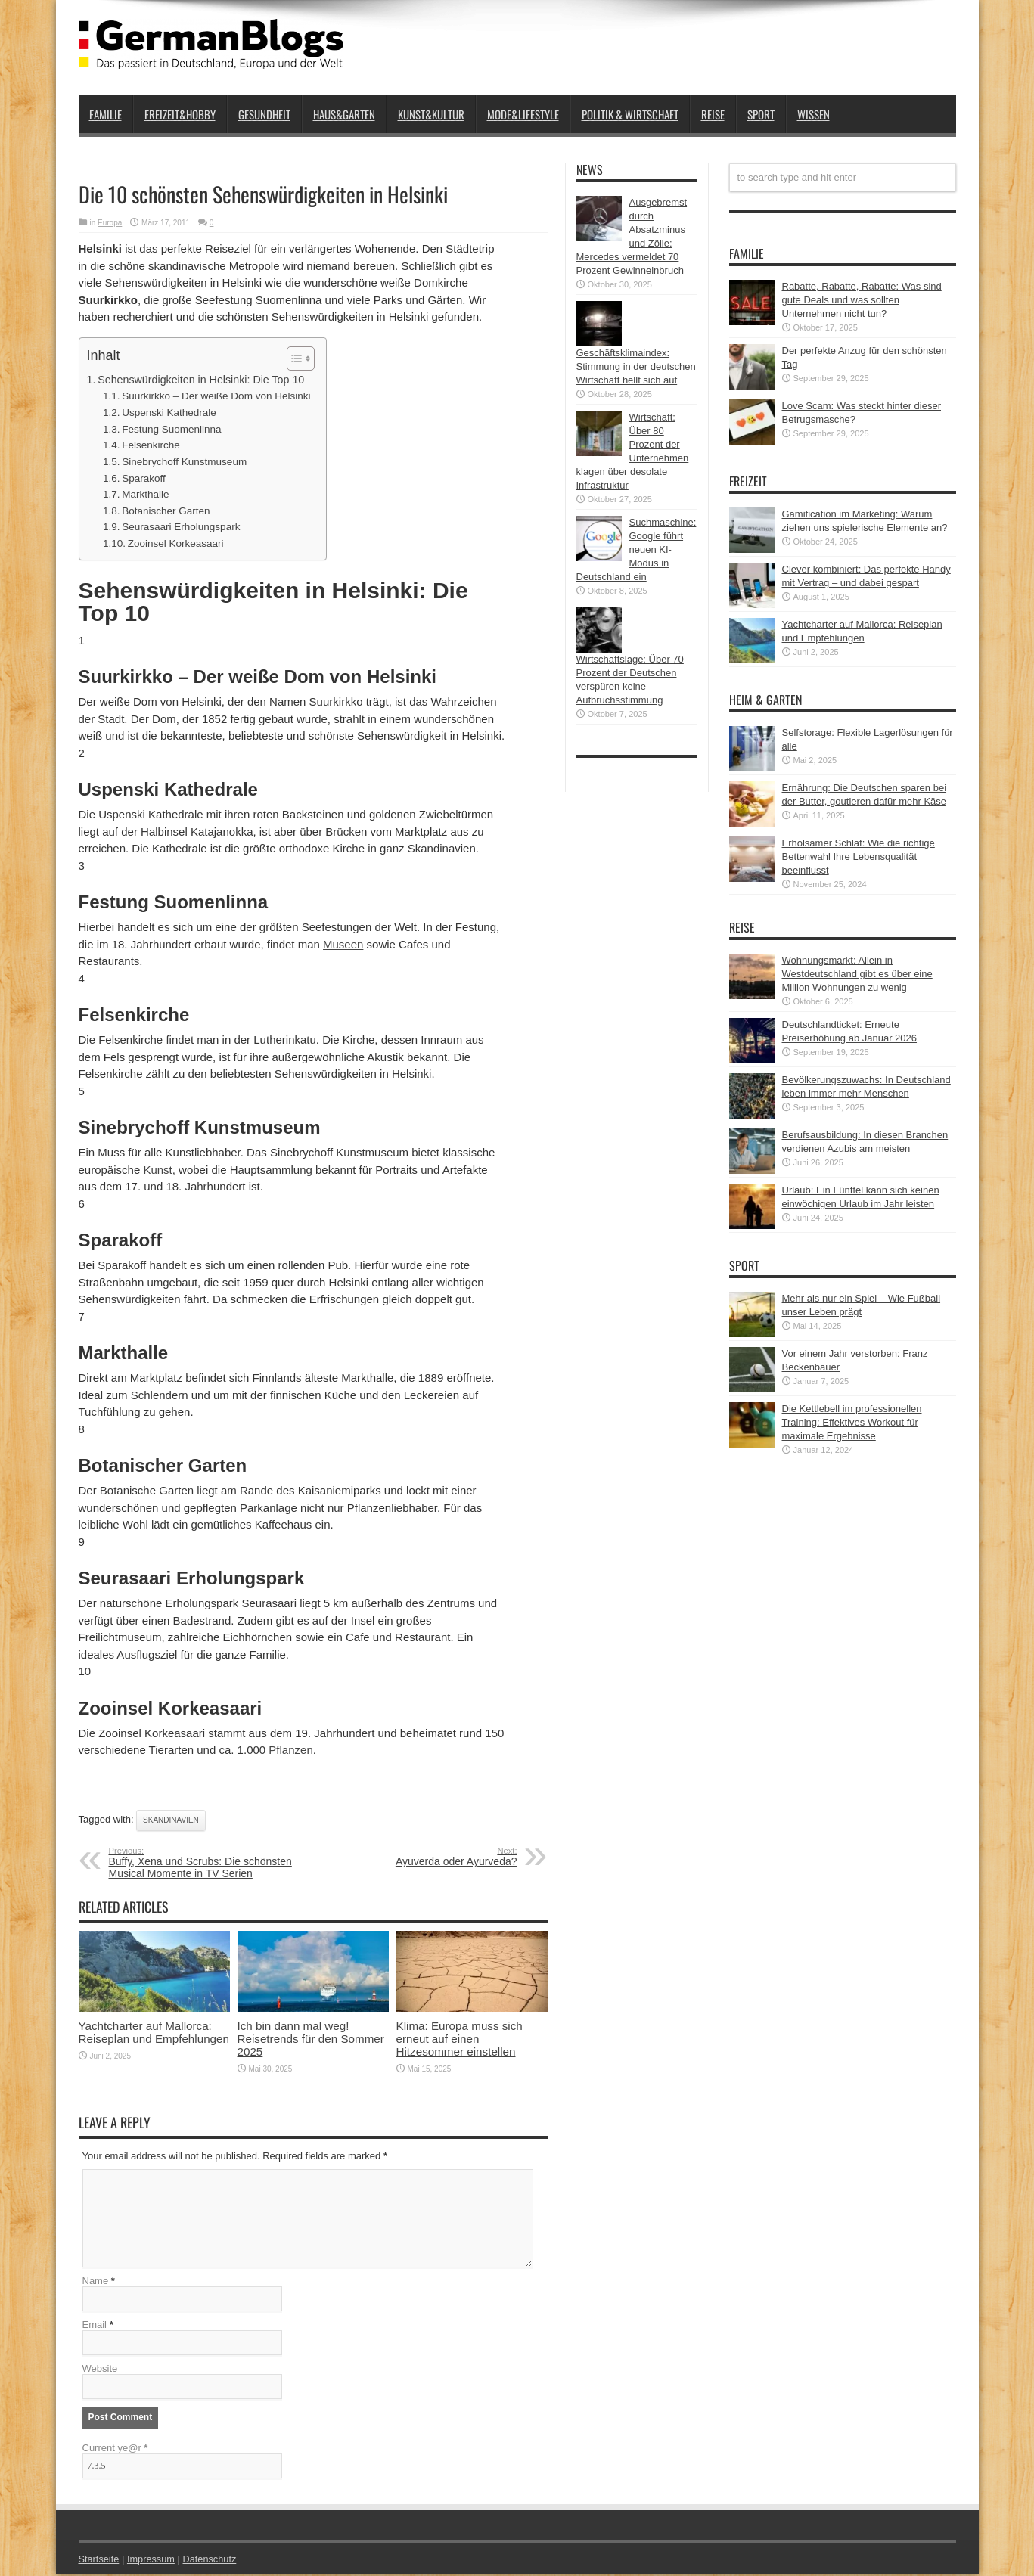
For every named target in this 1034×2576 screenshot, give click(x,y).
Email (94, 2326)
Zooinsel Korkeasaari (176, 543)
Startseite (99, 2560)
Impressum (152, 2560)
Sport (761, 114)
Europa (110, 223)
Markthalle (145, 494)
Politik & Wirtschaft (630, 114)
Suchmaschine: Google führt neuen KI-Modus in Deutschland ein (636, 549)
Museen (343, 944)
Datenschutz (212, 2560)
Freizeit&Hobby (180, 114)
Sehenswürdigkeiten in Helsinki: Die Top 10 (201, 380)
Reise (713, 114)
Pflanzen (290, 1749)
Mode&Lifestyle (523, 114)
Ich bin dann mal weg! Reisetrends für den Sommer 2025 (311, 2038)
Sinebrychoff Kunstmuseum (184, 461)
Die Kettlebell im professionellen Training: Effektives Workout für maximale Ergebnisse (852, 1422)
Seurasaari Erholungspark (181, 526)
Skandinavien (171, 1820)
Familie (105, 114)
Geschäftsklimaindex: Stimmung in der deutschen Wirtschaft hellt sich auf (636, 366)
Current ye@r (115, 2449)
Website (100, 2370)
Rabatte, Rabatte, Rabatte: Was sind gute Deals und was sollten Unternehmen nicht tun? (862, 300)
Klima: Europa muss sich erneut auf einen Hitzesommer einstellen (459, 2038)
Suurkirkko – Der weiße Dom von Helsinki (216, 396)
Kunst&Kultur (431, 114)
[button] (293, 358)
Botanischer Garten (166, 511)
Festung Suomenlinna (172, 429)
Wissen (813, 114)
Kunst (157, 1169)
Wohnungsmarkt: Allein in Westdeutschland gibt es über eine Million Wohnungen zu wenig (857, 973)
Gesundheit (264, 114)
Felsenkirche (151, 445)
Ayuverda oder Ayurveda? (424, 1856)
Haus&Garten (344, 114)
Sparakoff (144, 478)
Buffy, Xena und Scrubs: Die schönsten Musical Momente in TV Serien (201, 1862)
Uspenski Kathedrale (169, 412)
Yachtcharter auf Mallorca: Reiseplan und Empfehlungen (154, 2032)
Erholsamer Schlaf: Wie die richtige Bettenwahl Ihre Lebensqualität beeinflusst (858, 856)
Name (95, 2282)
